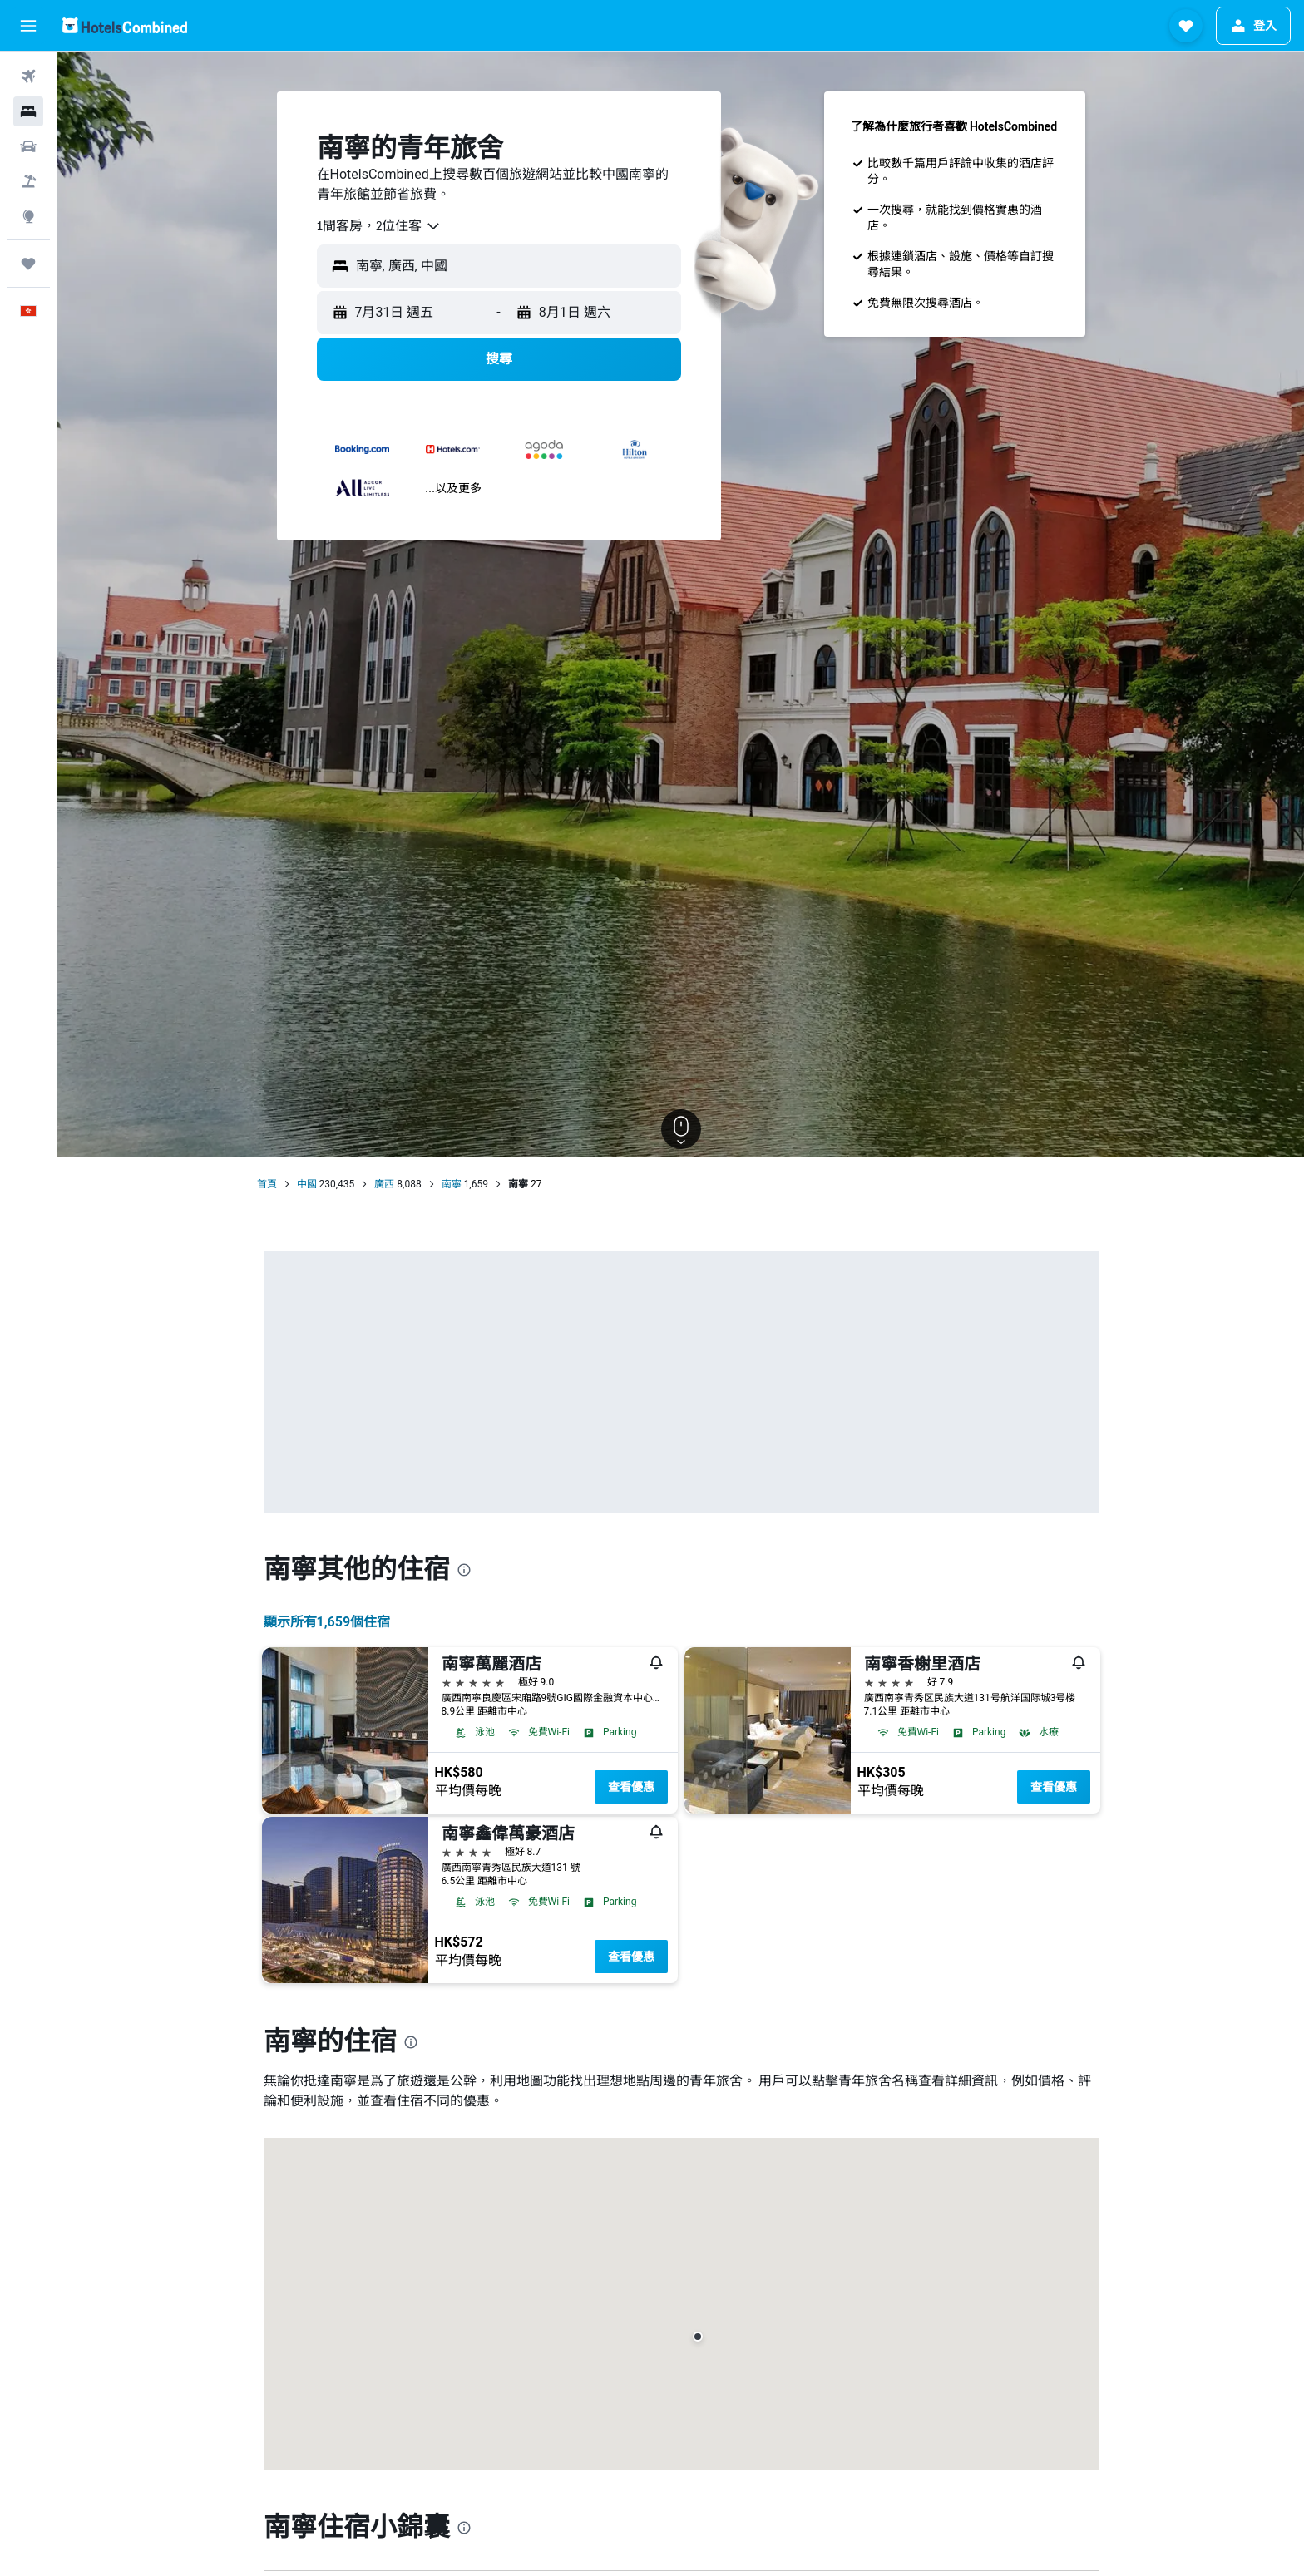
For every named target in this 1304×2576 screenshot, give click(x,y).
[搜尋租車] (28, 146)
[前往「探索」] (28, 216)
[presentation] (464, 1569)
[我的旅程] (28, 263)
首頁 (267, 1184)
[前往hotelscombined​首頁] (125, 25)
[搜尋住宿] (28, 111)
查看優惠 (631, 1787)
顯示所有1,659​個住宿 (327, 1622)
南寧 (452, 1184)
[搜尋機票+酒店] (28, 181)
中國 (307, 1184)
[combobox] (379, 226)
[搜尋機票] (28, 76)
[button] (28, 25)
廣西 (384, 1184)
